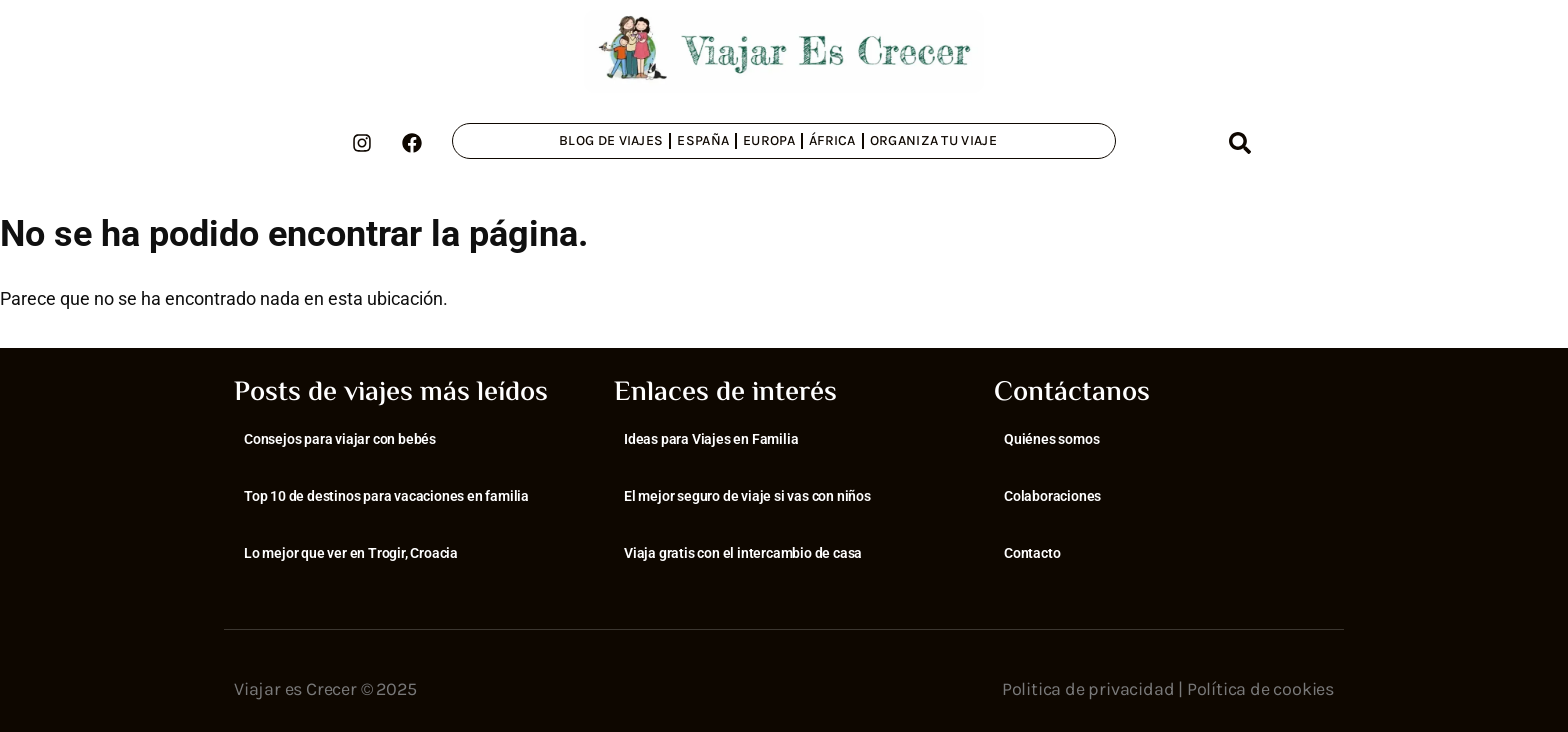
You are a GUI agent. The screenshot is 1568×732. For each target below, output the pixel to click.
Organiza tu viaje (933, 140)
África (832, 140)
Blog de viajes (611, 140)
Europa (769, 140)
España (703, 140)
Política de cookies (1260, 689)
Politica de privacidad (1088, 689)
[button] (1240, 143)
